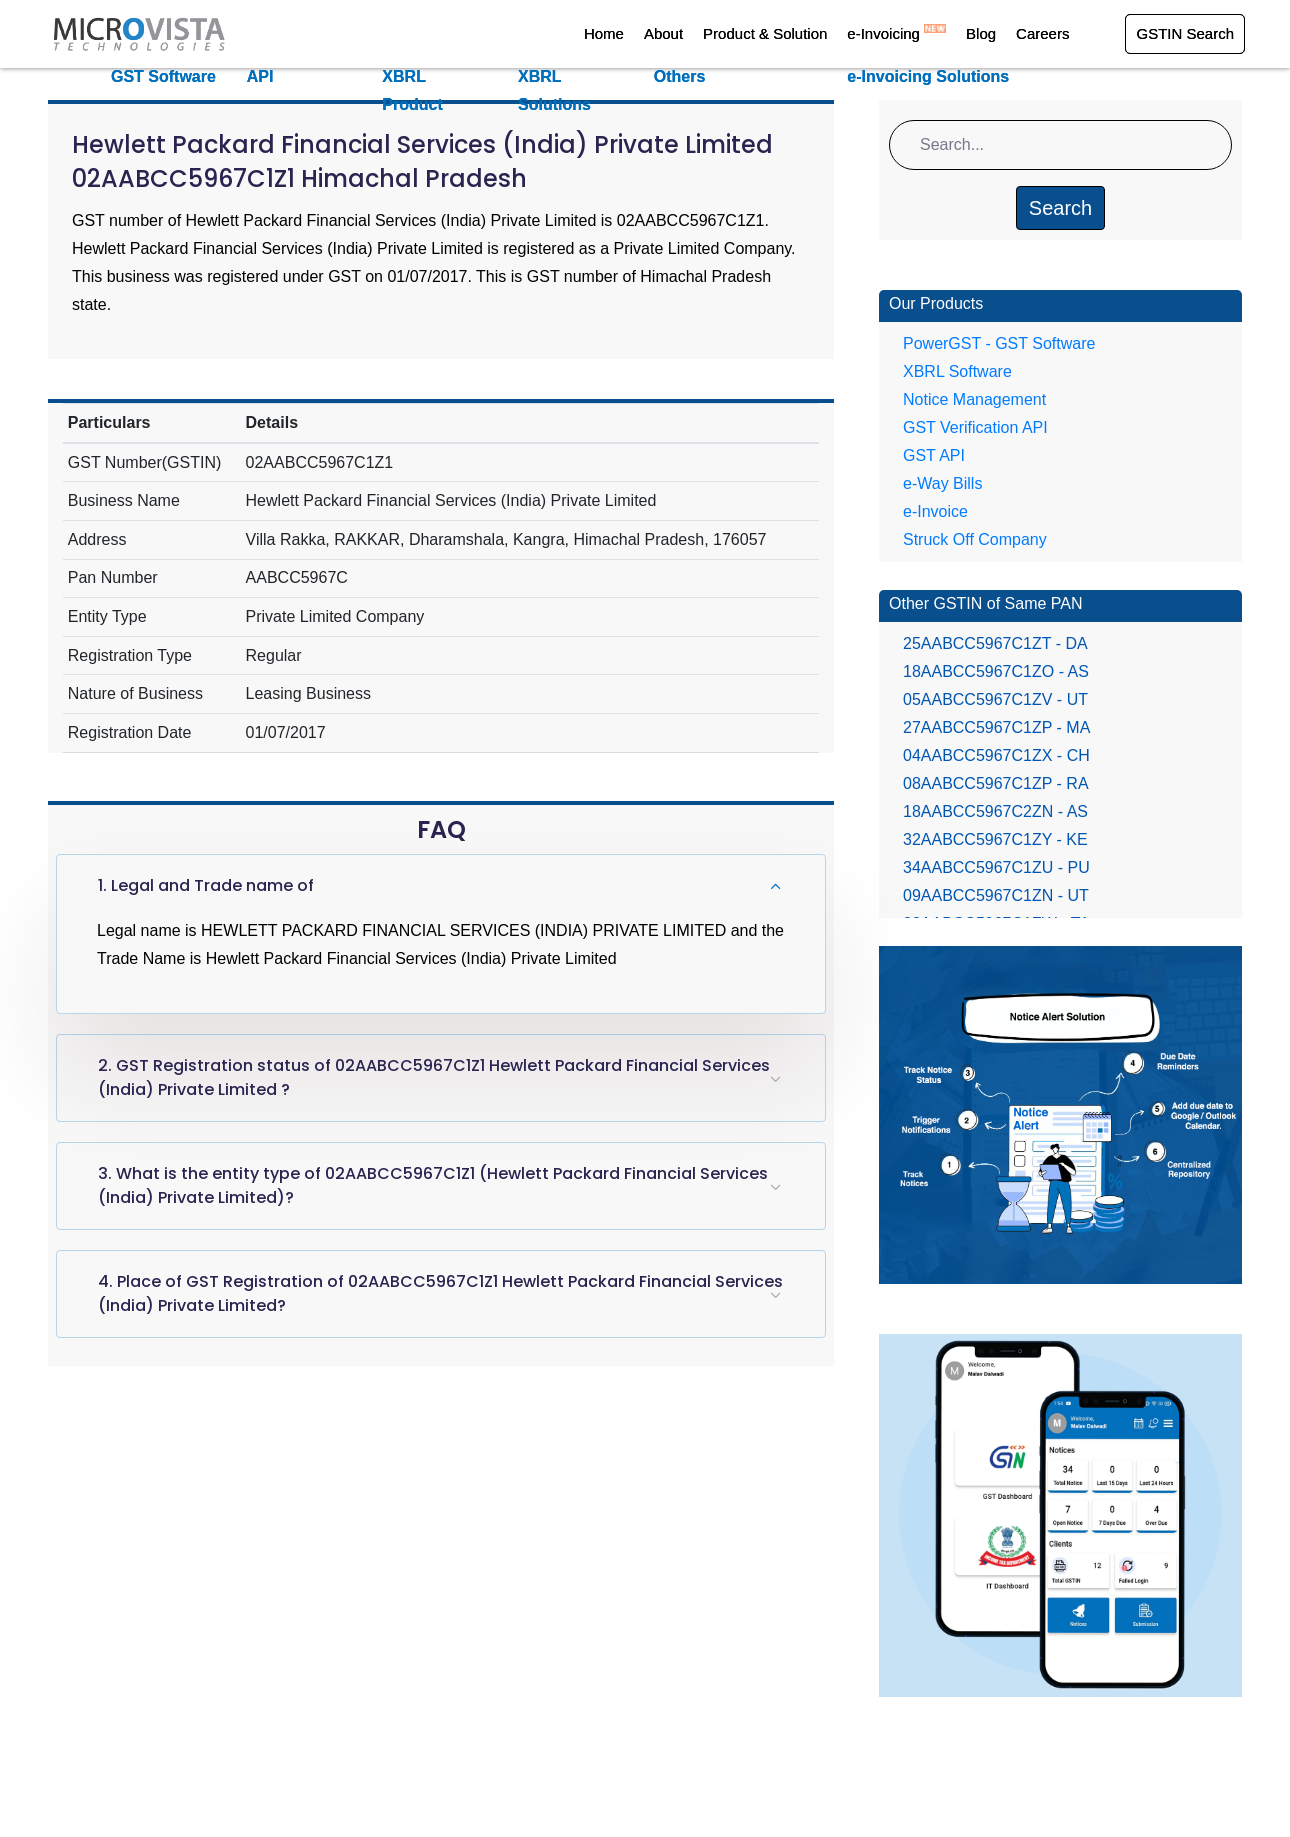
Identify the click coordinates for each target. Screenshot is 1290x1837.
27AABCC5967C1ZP (996, 727)
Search (1060, 208)
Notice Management (974, 399)
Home (604, 33)
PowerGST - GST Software (999, 343)
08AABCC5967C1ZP (996, 783)
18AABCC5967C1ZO (996, 671)
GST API (934, 455)
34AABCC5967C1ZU (996, 867)
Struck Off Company (975, 539)
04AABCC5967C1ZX (996, 755)
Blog (981, 33)
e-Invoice (935, 511)
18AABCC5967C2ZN (995, 811)
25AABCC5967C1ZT (995, 643)
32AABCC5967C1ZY (995, 839)
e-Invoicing (896, 33)
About (663, 33)
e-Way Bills (942, 483)
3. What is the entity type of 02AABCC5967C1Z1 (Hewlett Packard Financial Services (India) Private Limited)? (433, 1185)
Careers (1042, 33)
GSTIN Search (1185, 33)
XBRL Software (957, 371)
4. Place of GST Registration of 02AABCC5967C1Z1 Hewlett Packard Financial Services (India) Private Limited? (440, 1293)
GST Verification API (975, 427)
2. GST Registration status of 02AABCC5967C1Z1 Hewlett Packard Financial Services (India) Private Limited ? (434, 1077)
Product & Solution (765, 33)
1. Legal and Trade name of (206, 885)
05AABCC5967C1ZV (995, 699)
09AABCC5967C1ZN (996, 895)
